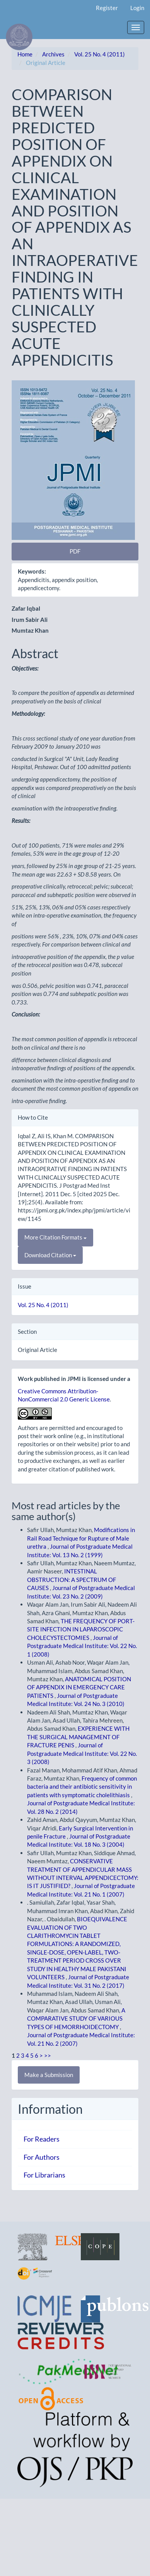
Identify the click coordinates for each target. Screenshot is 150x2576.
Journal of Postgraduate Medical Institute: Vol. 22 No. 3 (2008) (82, 1753)
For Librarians (44, 2175)
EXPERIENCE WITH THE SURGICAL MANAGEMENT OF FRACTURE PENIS (78, 1737)
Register (107, 7)
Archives (53, 54)
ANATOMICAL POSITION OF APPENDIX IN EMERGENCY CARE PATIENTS (79, 1687)
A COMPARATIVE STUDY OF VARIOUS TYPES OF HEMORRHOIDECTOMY (76, 2018)
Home (24, 54)
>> (47, 2055)
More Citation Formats (55, 1237)
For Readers (42, 2139)
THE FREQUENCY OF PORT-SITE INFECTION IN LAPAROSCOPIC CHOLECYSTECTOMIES (81, 1629)
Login (137, 7)
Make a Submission (48, 2074)
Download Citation (50, 1254)
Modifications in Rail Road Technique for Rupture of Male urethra (81, 1538)
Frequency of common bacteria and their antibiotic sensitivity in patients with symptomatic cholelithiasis (82, 1786)
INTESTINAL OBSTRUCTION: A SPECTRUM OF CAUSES (71, 1579)
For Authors (42, 2157)
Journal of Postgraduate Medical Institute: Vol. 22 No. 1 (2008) (82, 1646)
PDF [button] (75, 551)
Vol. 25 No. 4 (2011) (99, 54)
